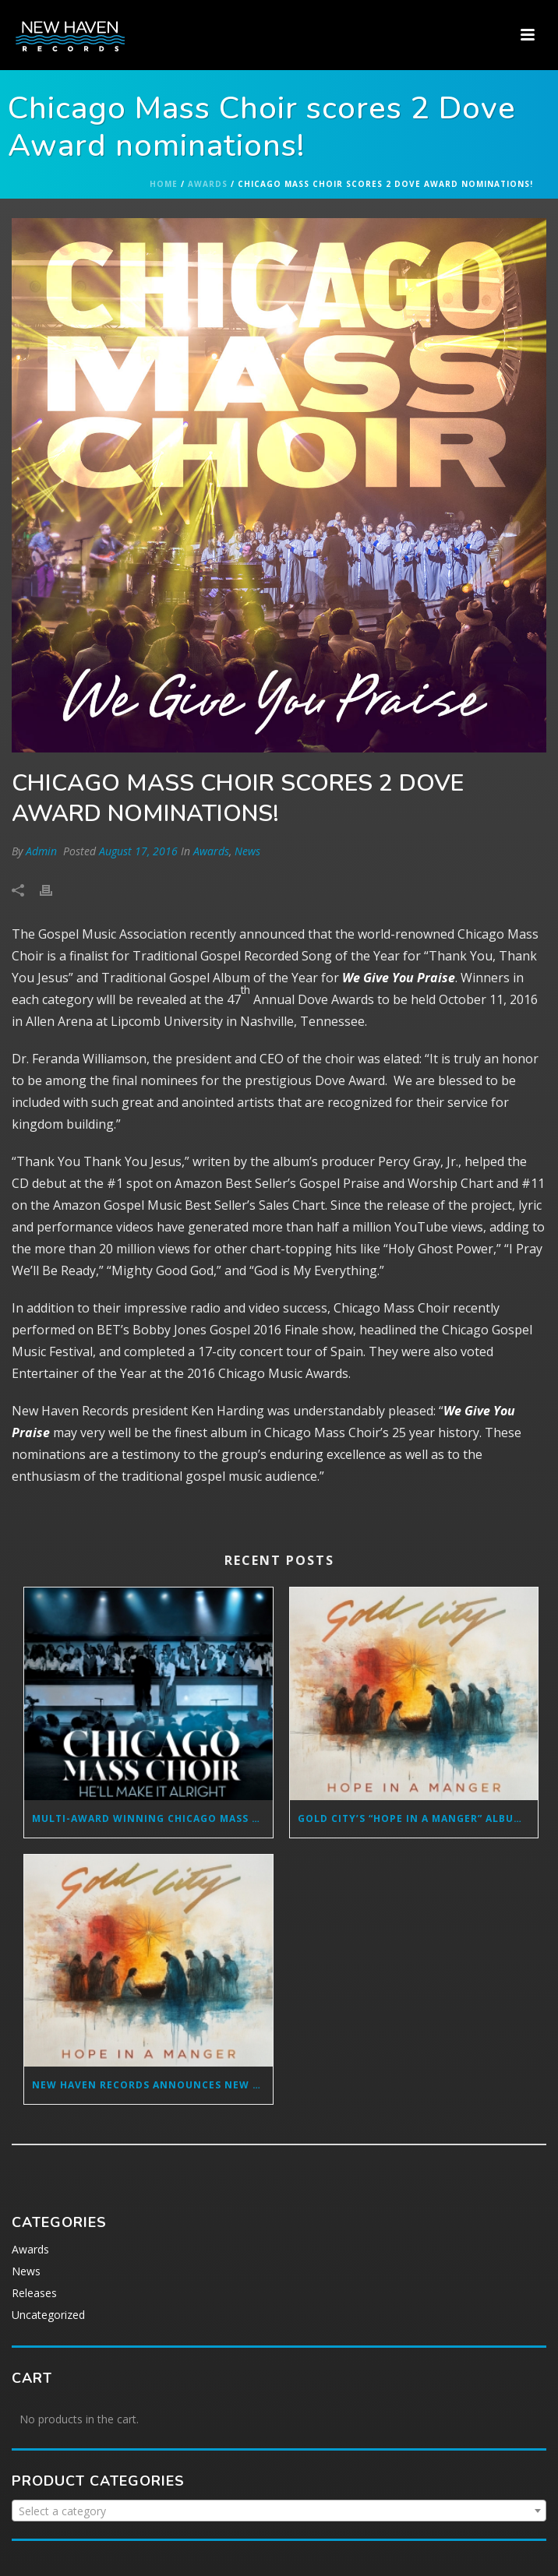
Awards (208, 183)
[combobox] (279, 2510)
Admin (41, 851)
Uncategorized (48, 2315)
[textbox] (279, 2511)
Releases (34, 2293)
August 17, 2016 (138, 851)
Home (164, 183)
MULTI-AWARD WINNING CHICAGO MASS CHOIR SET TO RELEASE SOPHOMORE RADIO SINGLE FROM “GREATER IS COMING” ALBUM (152, 1818)
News (247, 851)
